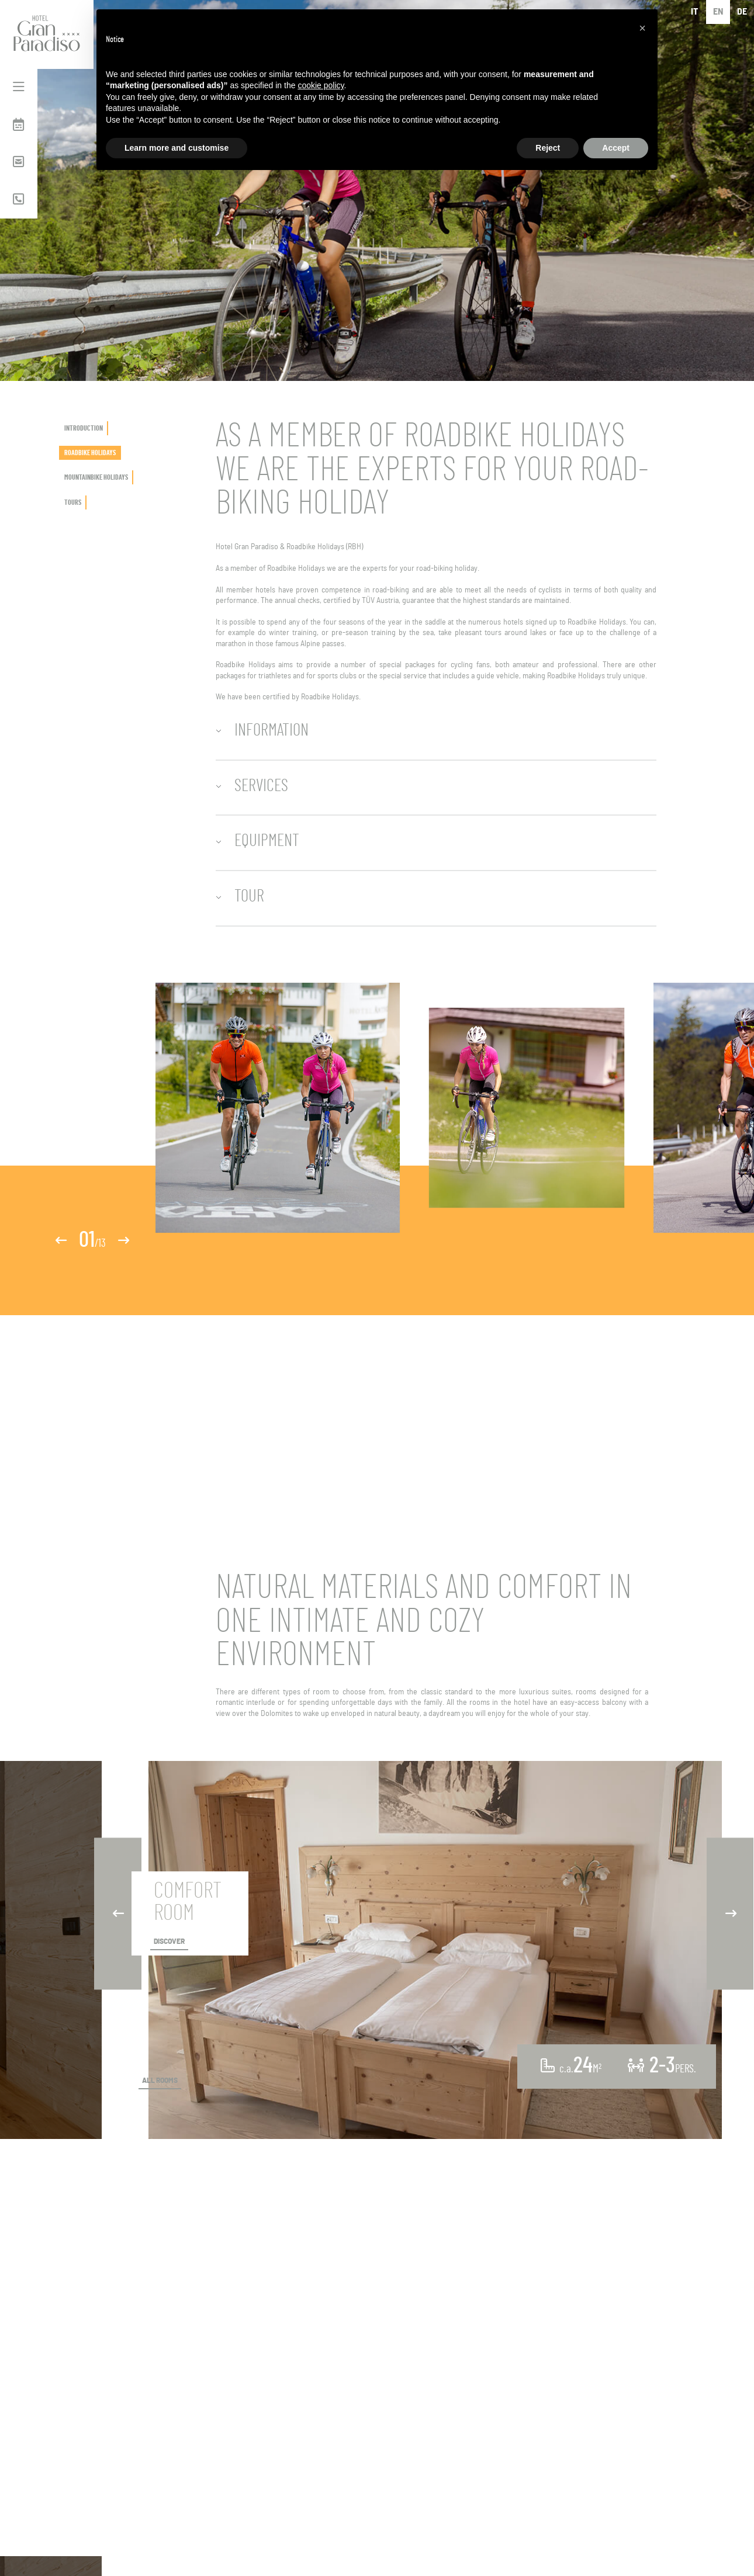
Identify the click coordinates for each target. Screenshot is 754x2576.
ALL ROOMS (160, 2080)
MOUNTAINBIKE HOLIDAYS (96, 477)
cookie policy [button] (321, 85)
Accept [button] (616, 147)
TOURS (72, 502)
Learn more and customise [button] (176, 147)
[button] (642, 28)
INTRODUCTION (83, 428)
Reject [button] (547, 147)
